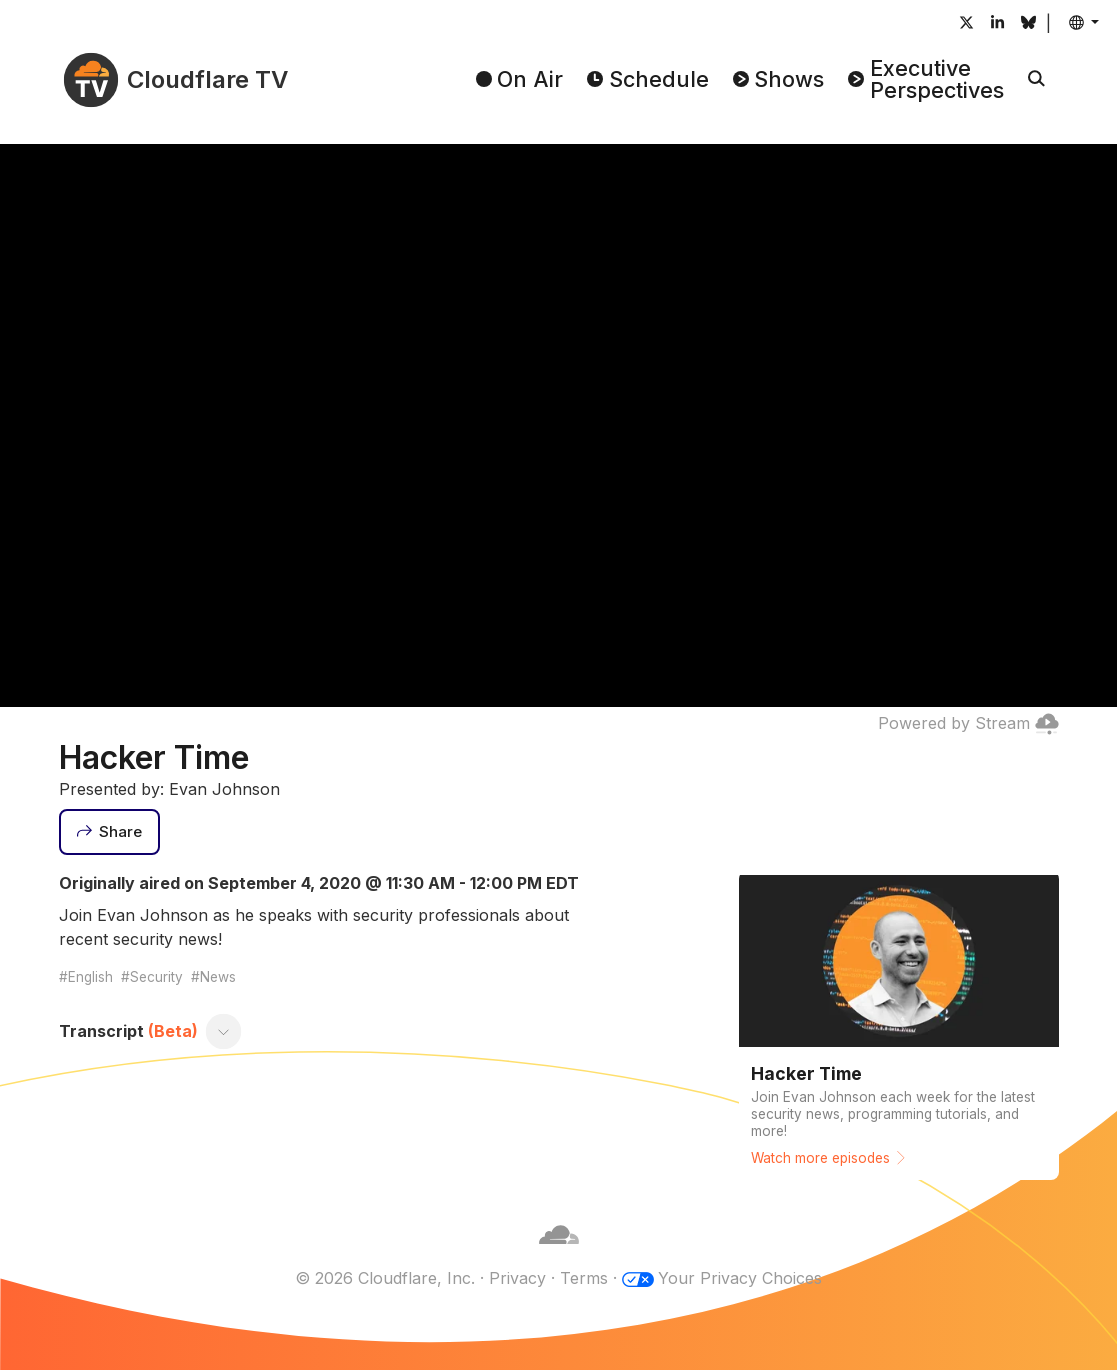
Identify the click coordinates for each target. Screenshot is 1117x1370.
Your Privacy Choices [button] (740, 1278)
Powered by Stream (968, 723)
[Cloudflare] (559, 1254)
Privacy (517, 1278)
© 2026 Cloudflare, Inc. (385, 1278)
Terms (584, 1278)
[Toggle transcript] (223, 1031)
